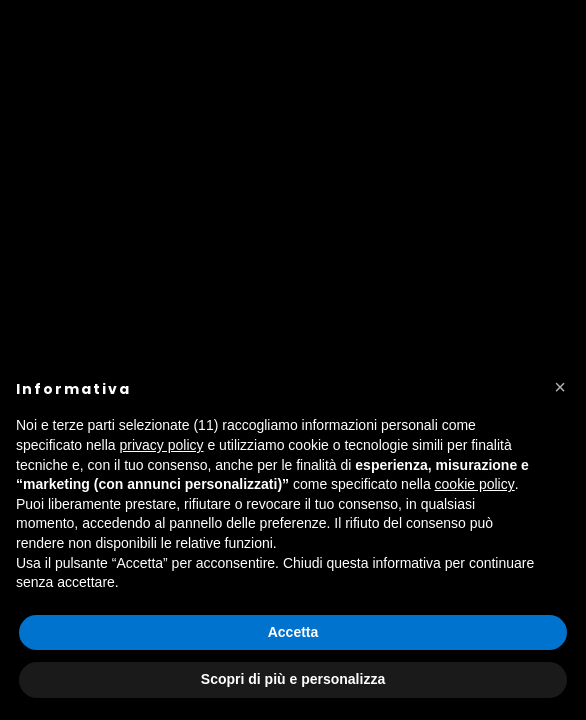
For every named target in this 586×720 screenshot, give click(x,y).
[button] (560, 387)
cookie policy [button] (475, 484)
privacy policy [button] (162, 445)
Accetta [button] (293, 632)
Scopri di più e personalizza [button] (293, 679)
